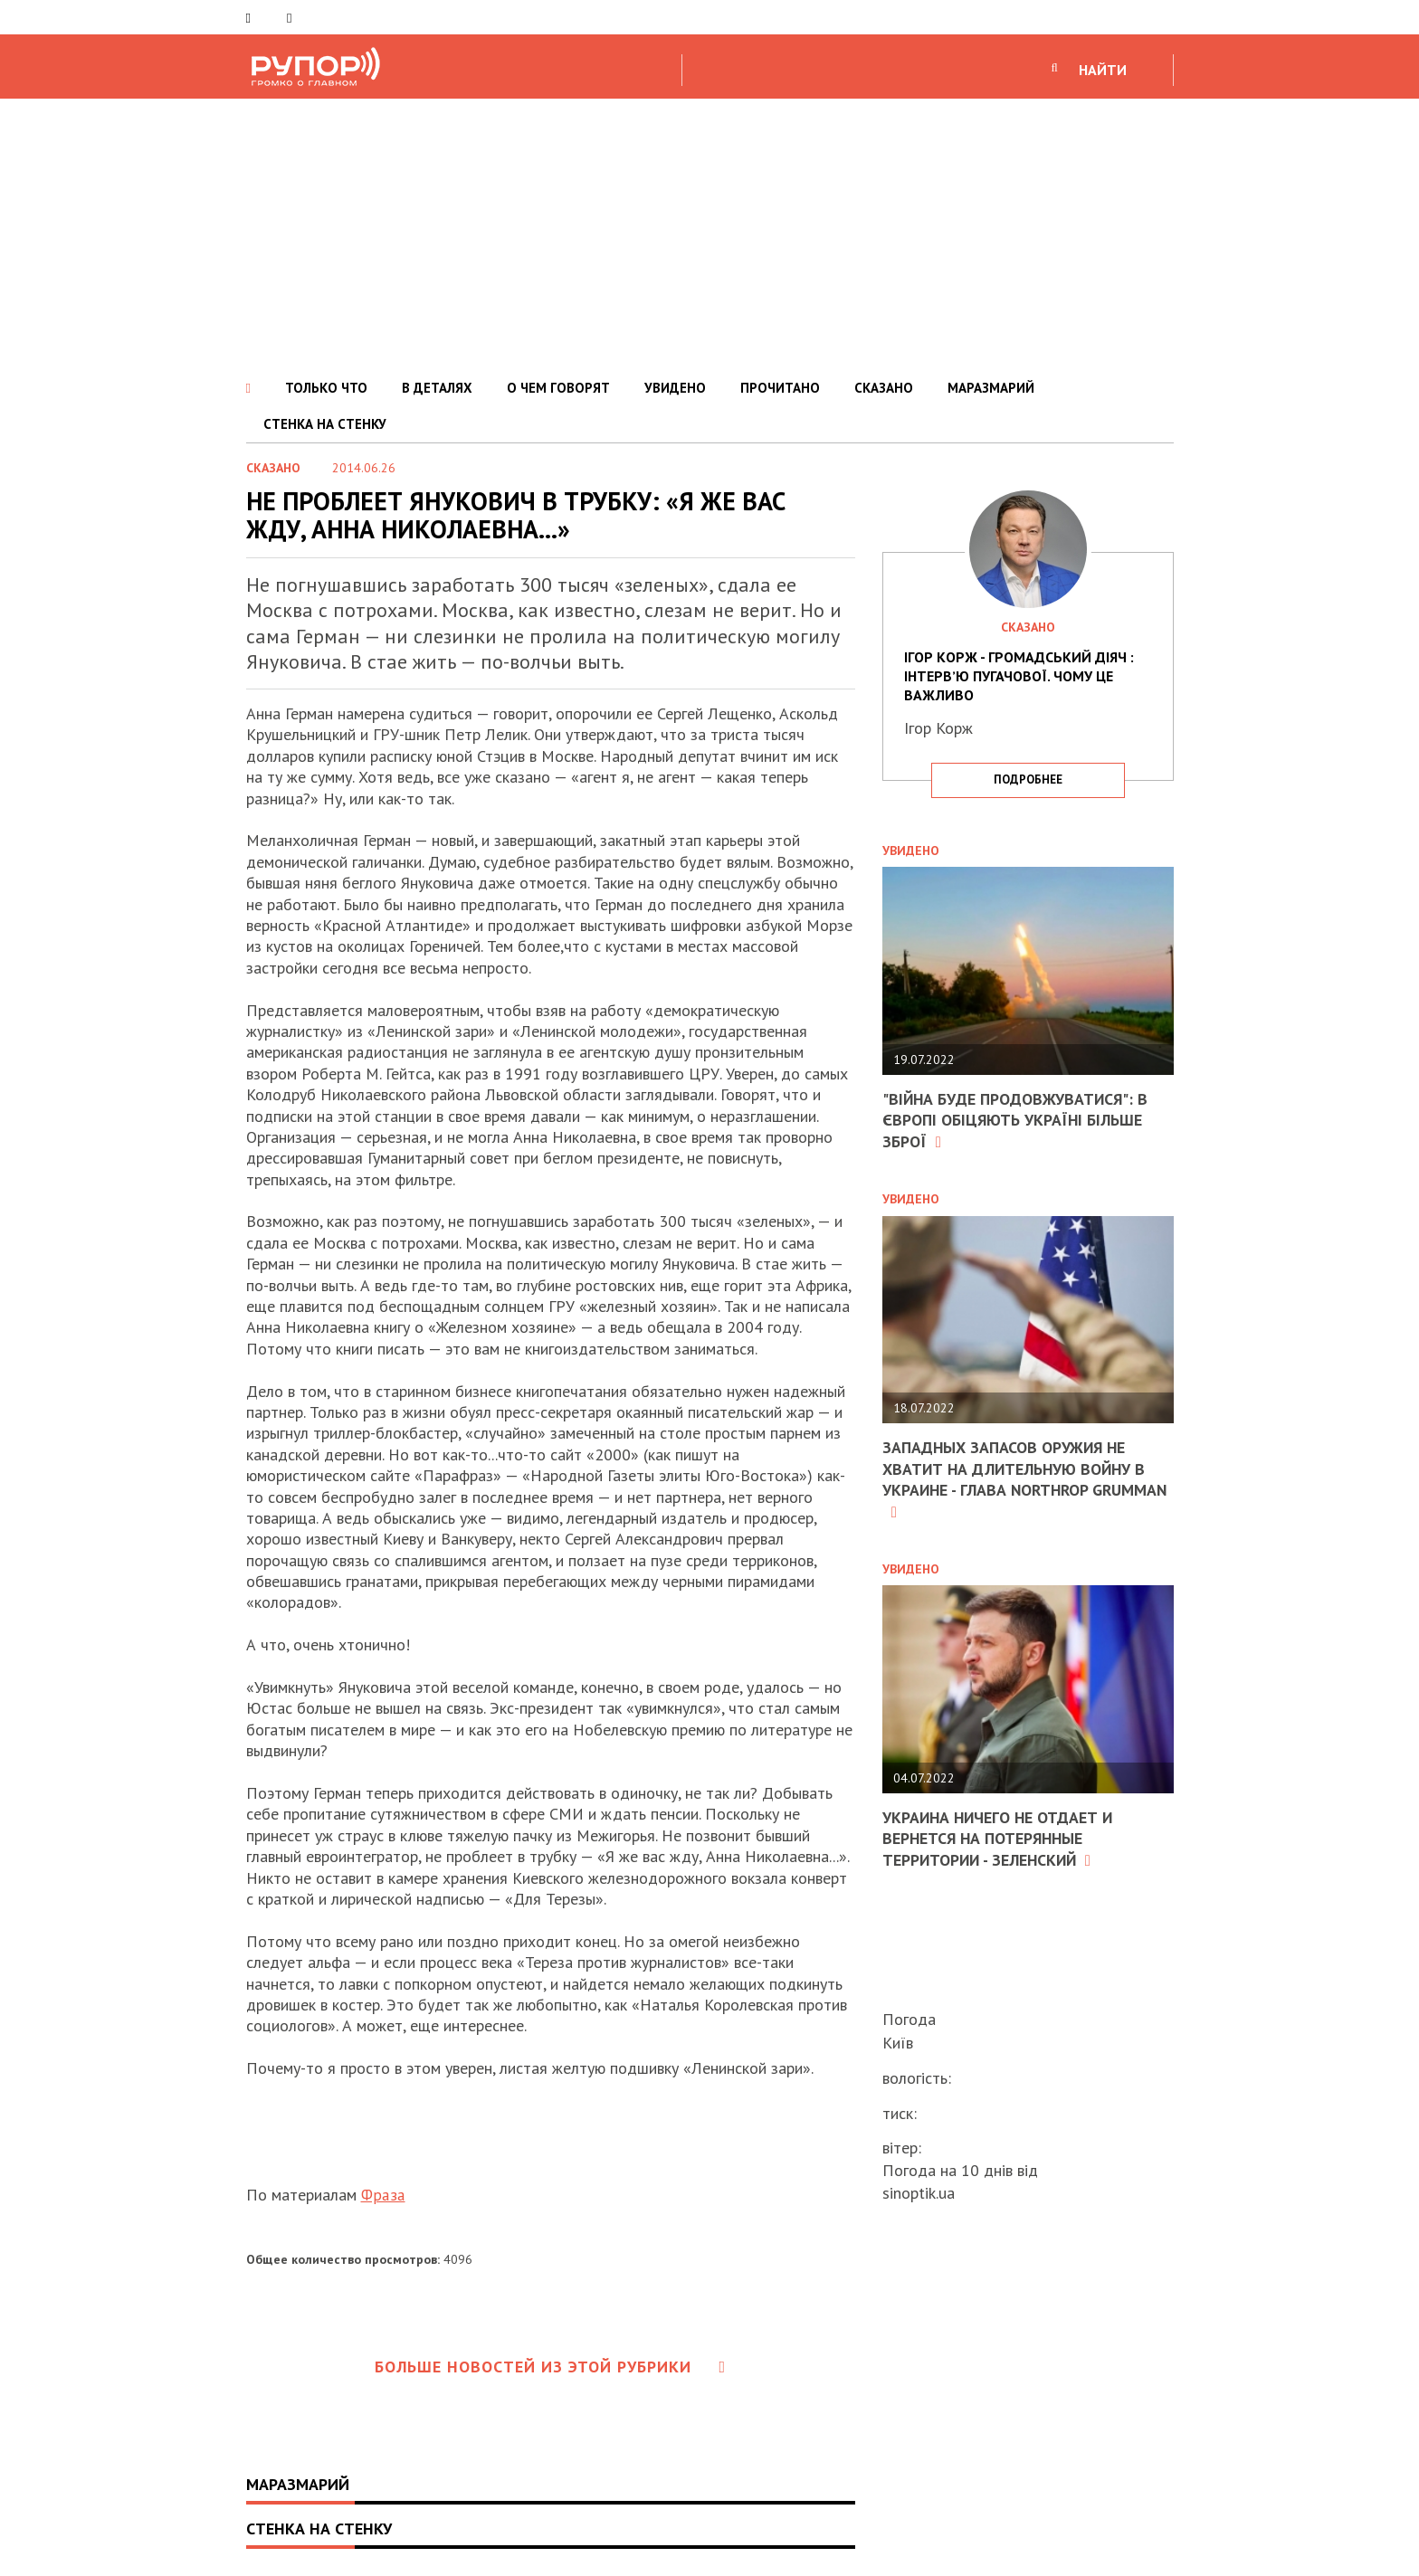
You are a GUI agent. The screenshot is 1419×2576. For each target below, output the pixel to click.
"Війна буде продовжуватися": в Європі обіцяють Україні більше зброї (1016, 1120)
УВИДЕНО (675, 387)
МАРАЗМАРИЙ (991, 387)
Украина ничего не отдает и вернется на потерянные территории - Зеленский (1000, 1838)
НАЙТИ (1103, 70)
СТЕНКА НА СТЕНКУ (324, 424)
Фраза (383, 2194)
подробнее (1028, 779)
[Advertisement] (709, 234)
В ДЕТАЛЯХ (437, 387)
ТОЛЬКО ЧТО (326, 387)
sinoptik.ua (918, 2192)
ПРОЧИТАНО (780, 387)
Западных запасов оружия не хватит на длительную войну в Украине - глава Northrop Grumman (1016, 1479)
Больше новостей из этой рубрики (550, 2366)
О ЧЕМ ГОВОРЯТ (558, 387)
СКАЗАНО (883, 387)
